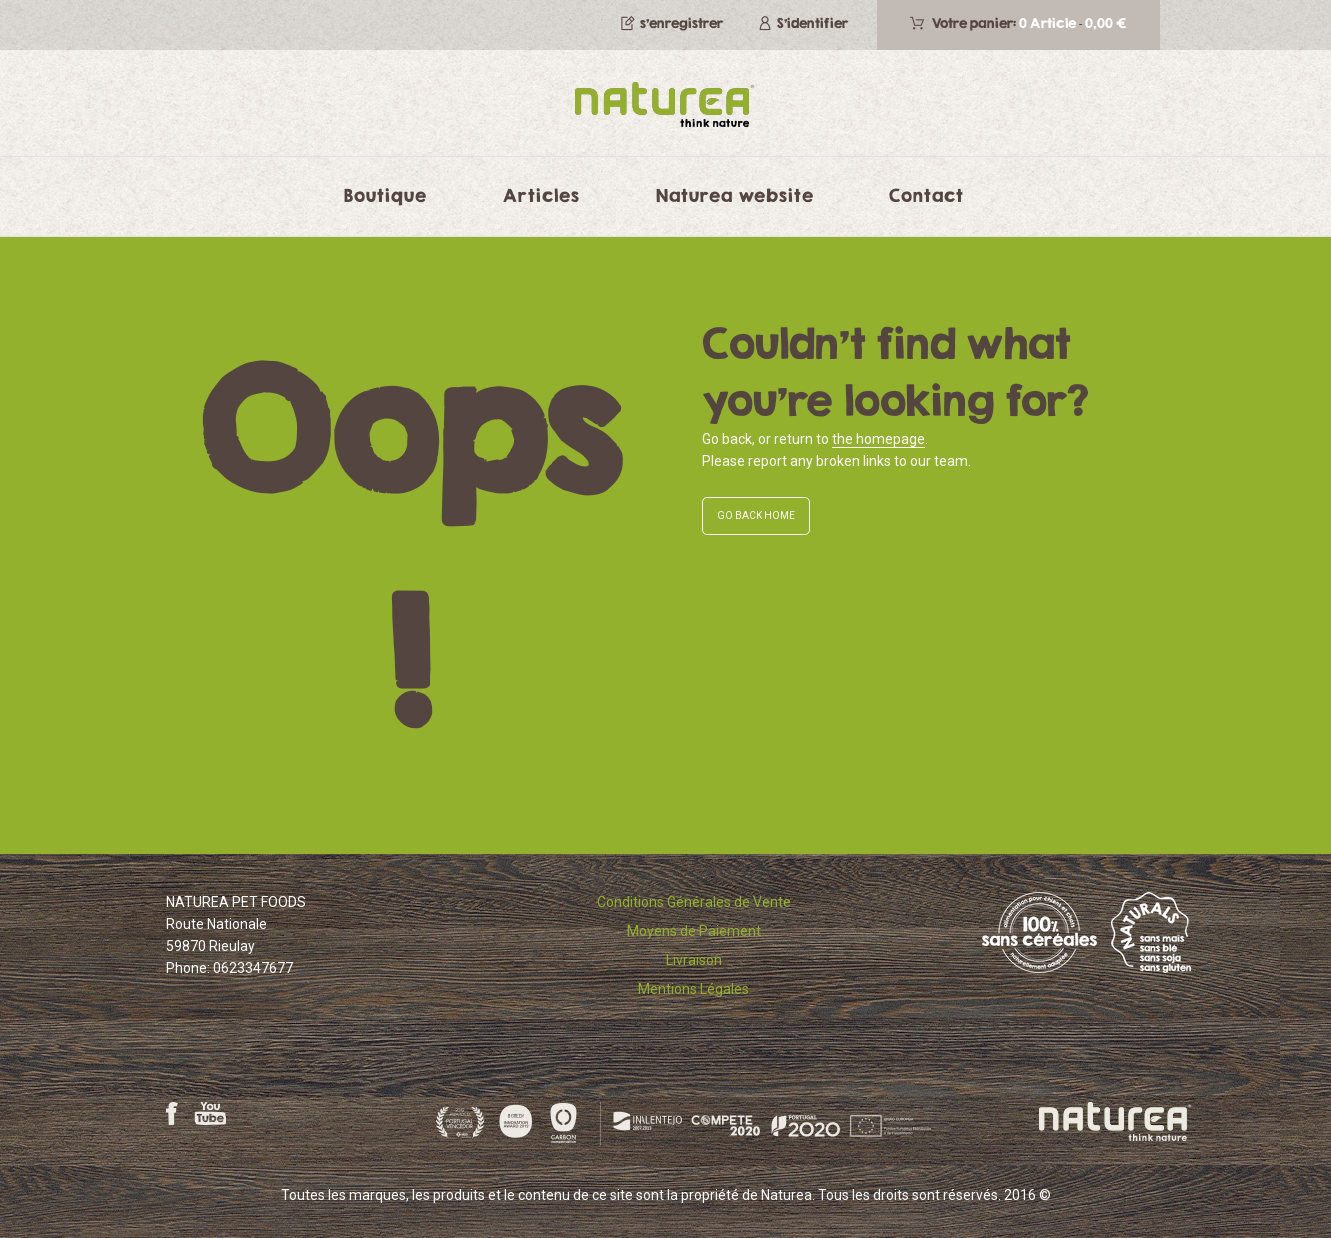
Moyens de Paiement (694, 931)
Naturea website (735, 195)
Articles (541, 195)
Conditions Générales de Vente (694, 902)
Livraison (694, 960)
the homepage (878, 439)
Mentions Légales (693, 989)
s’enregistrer (681, 23)
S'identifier (812, 23)
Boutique (385, 195)
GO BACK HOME (756, 515)
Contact (926, 195)
